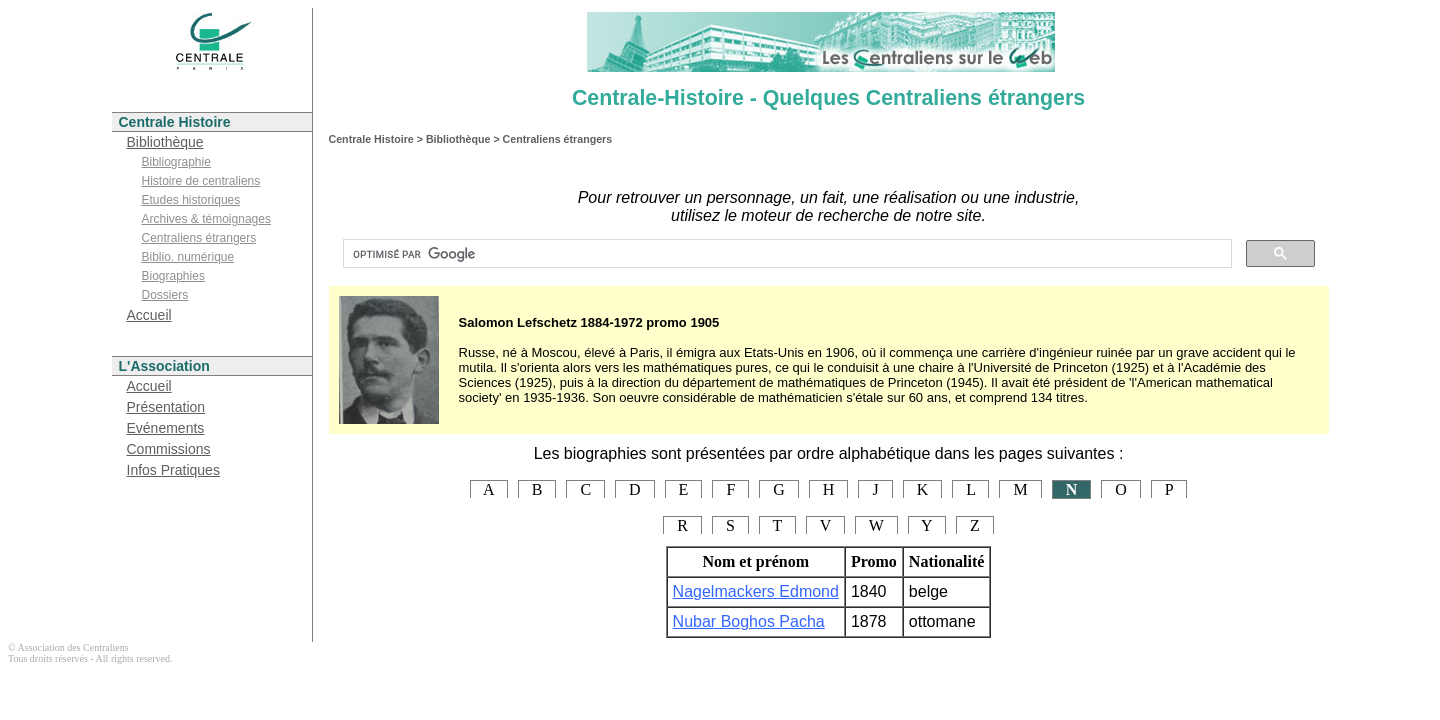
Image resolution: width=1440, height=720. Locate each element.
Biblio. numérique (188, 257)
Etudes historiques (191, 200)
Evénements (166, 428)
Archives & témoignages (206, 219)
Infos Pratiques (173, 470)
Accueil (149, 315)
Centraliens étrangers (199, 238)
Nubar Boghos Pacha (749, 621)
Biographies (173, 276)
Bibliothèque (165, 142)
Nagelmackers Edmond (756, 591)
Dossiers (165, 295)
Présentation (166, 407)
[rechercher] (785, 254)
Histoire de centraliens (201, 181)
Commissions (169, 449)
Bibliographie (176, 162)
